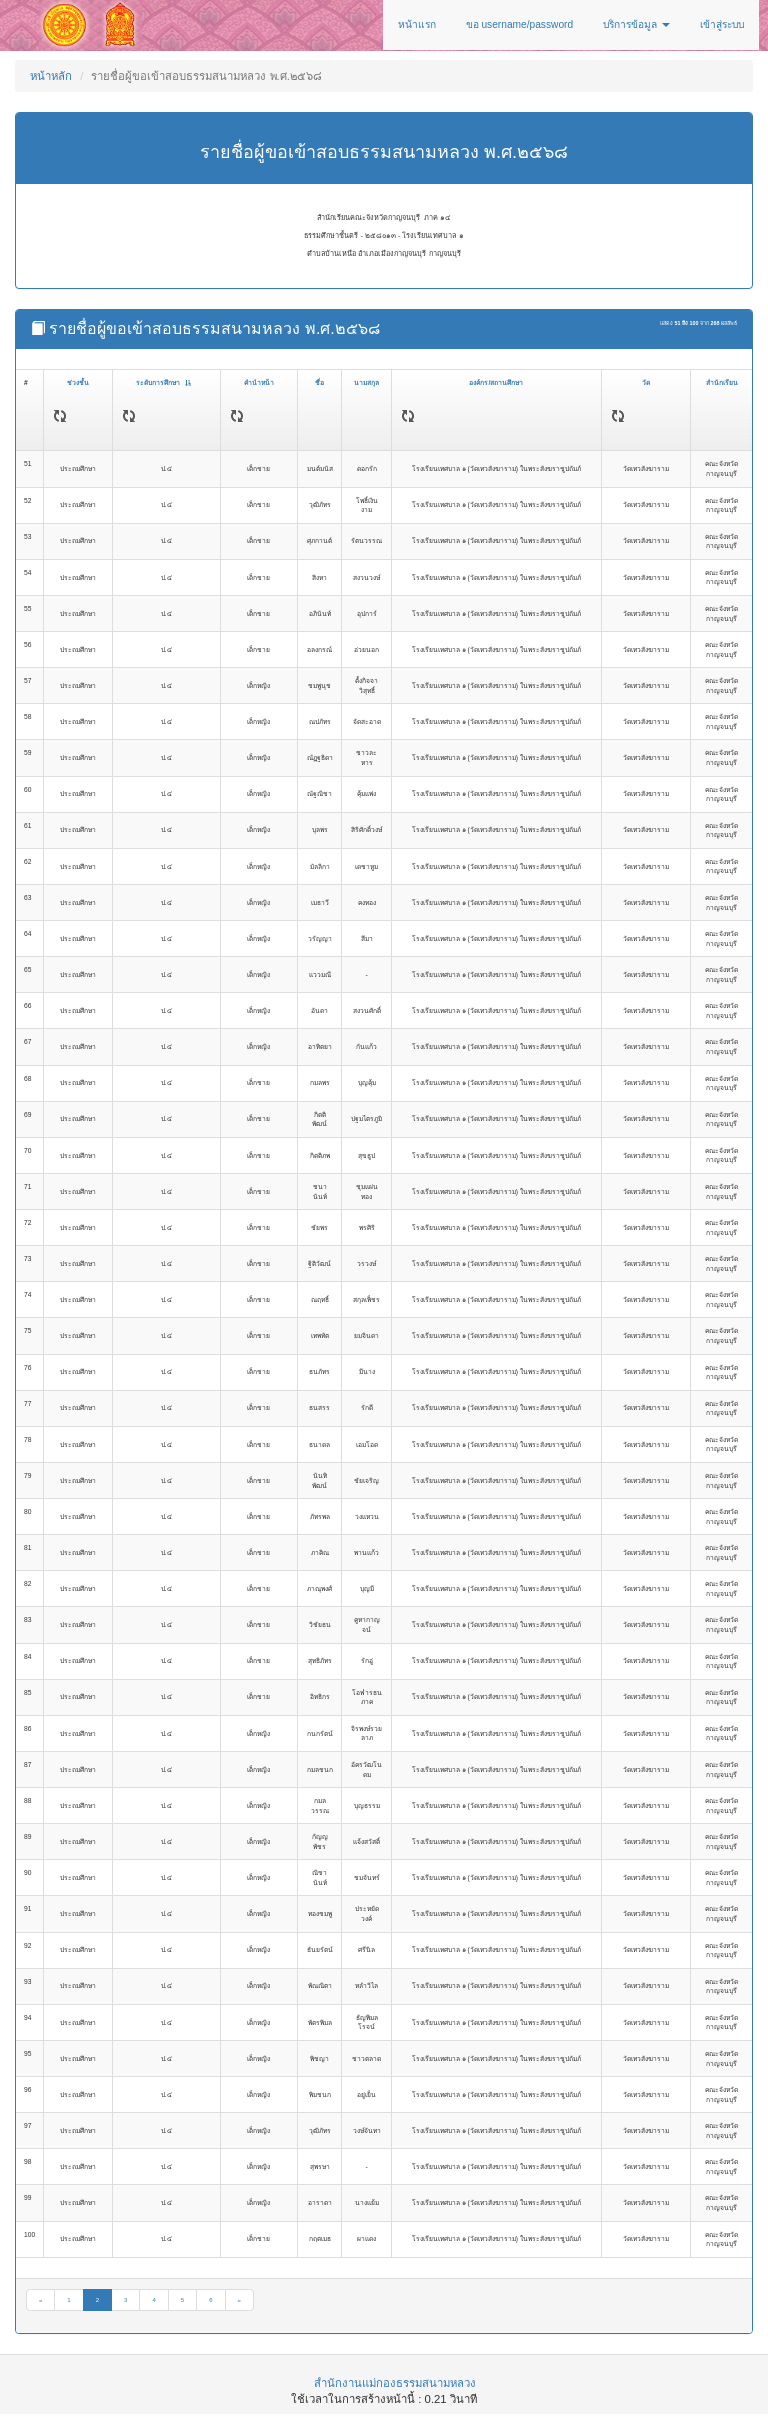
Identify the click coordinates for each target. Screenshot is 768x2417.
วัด (646, 382)
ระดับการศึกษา (163, 382)
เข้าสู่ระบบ (722, 24)
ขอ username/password (520, 24)
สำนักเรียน (722, 382)
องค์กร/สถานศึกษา (496, 382)
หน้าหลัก (51, 76)
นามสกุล (366, 382)
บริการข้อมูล (636, 24)
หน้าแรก (417, 24)
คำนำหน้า (259, 382)
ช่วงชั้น (78, 382)
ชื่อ (319, 382)
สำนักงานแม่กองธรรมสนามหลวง (395, 2383)
